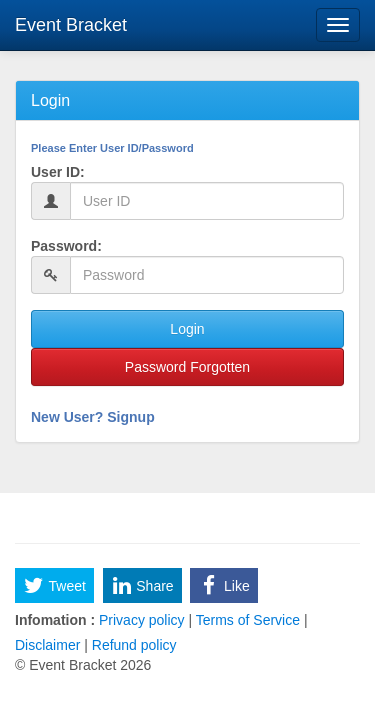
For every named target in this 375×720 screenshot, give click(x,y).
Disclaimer (49, 645)
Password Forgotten (187, 367)
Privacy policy (141, 620)
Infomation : (55, 620)
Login (187, 329)
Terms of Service (248, 620)
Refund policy (132, 645)
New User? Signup (93, 417)
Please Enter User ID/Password (112, 148)
